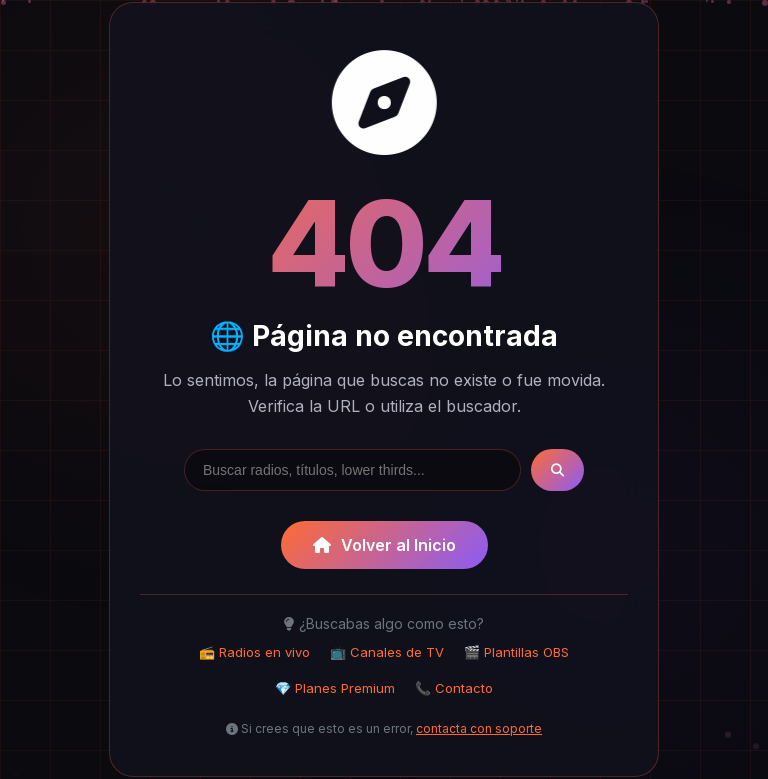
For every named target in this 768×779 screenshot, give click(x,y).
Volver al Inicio (384, 545)
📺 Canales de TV (387, 652)
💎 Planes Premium (335, 688)
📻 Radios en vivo (254, 652)
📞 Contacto (454, 688)
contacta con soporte (479, 728)
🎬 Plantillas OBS (516, 652)
